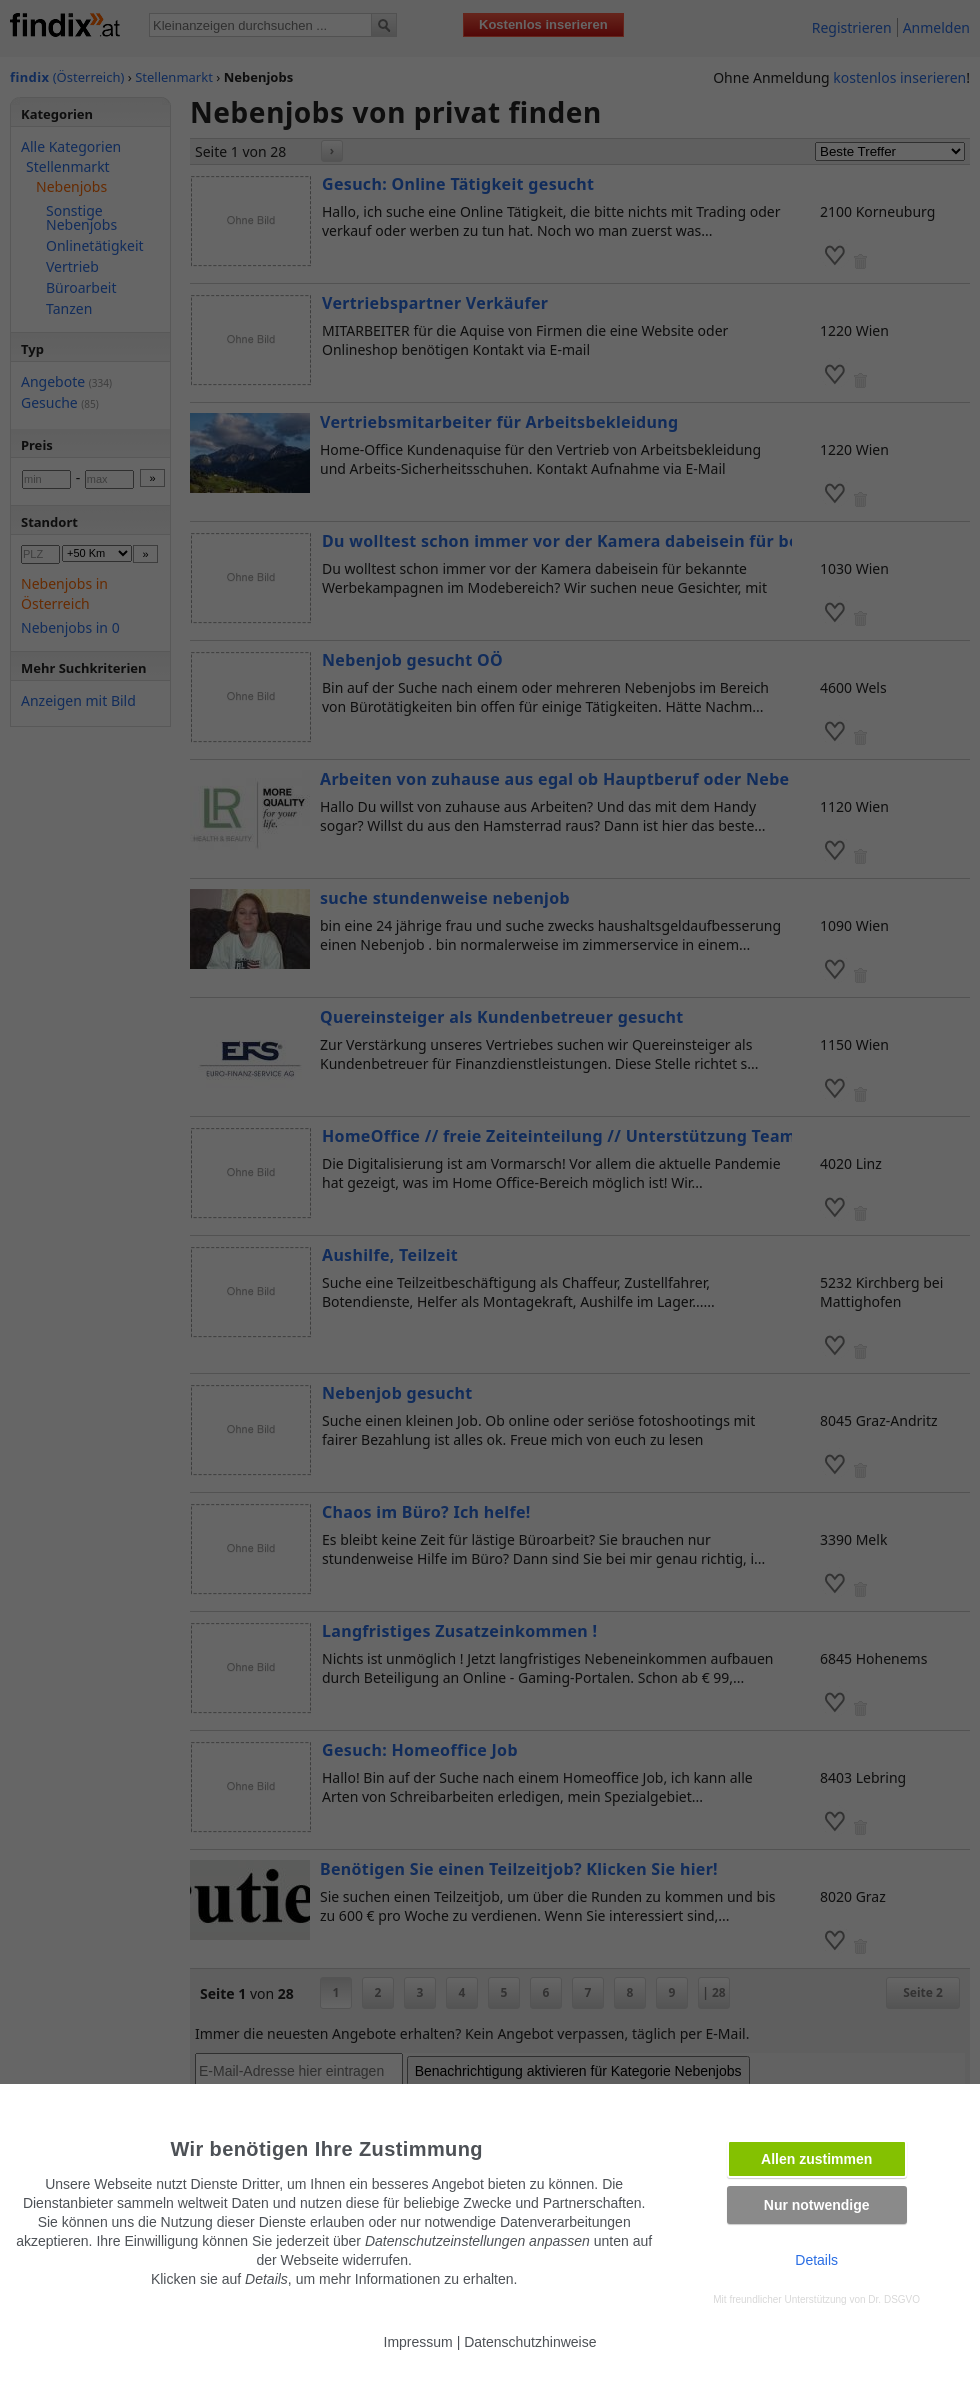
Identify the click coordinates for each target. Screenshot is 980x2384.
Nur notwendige (817, 2205)
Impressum (418, 2342)
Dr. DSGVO (894, 2299)
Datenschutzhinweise (530, 2342)
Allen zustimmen (816, 2159)
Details (816, 2260)
